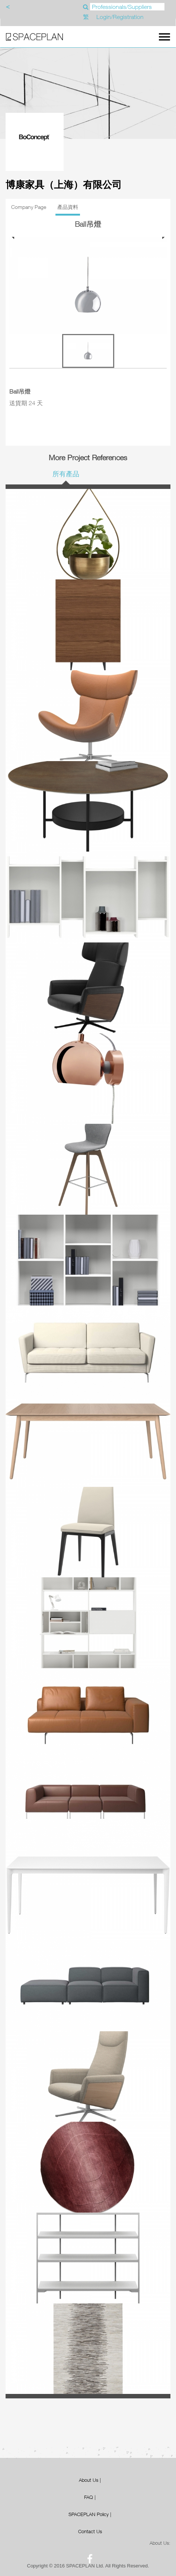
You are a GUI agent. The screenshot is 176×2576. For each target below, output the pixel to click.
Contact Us (90, 2531)
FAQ (88, 2497)
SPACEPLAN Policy (88, 2514)
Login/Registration (120, 16)
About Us (88, 2480)
